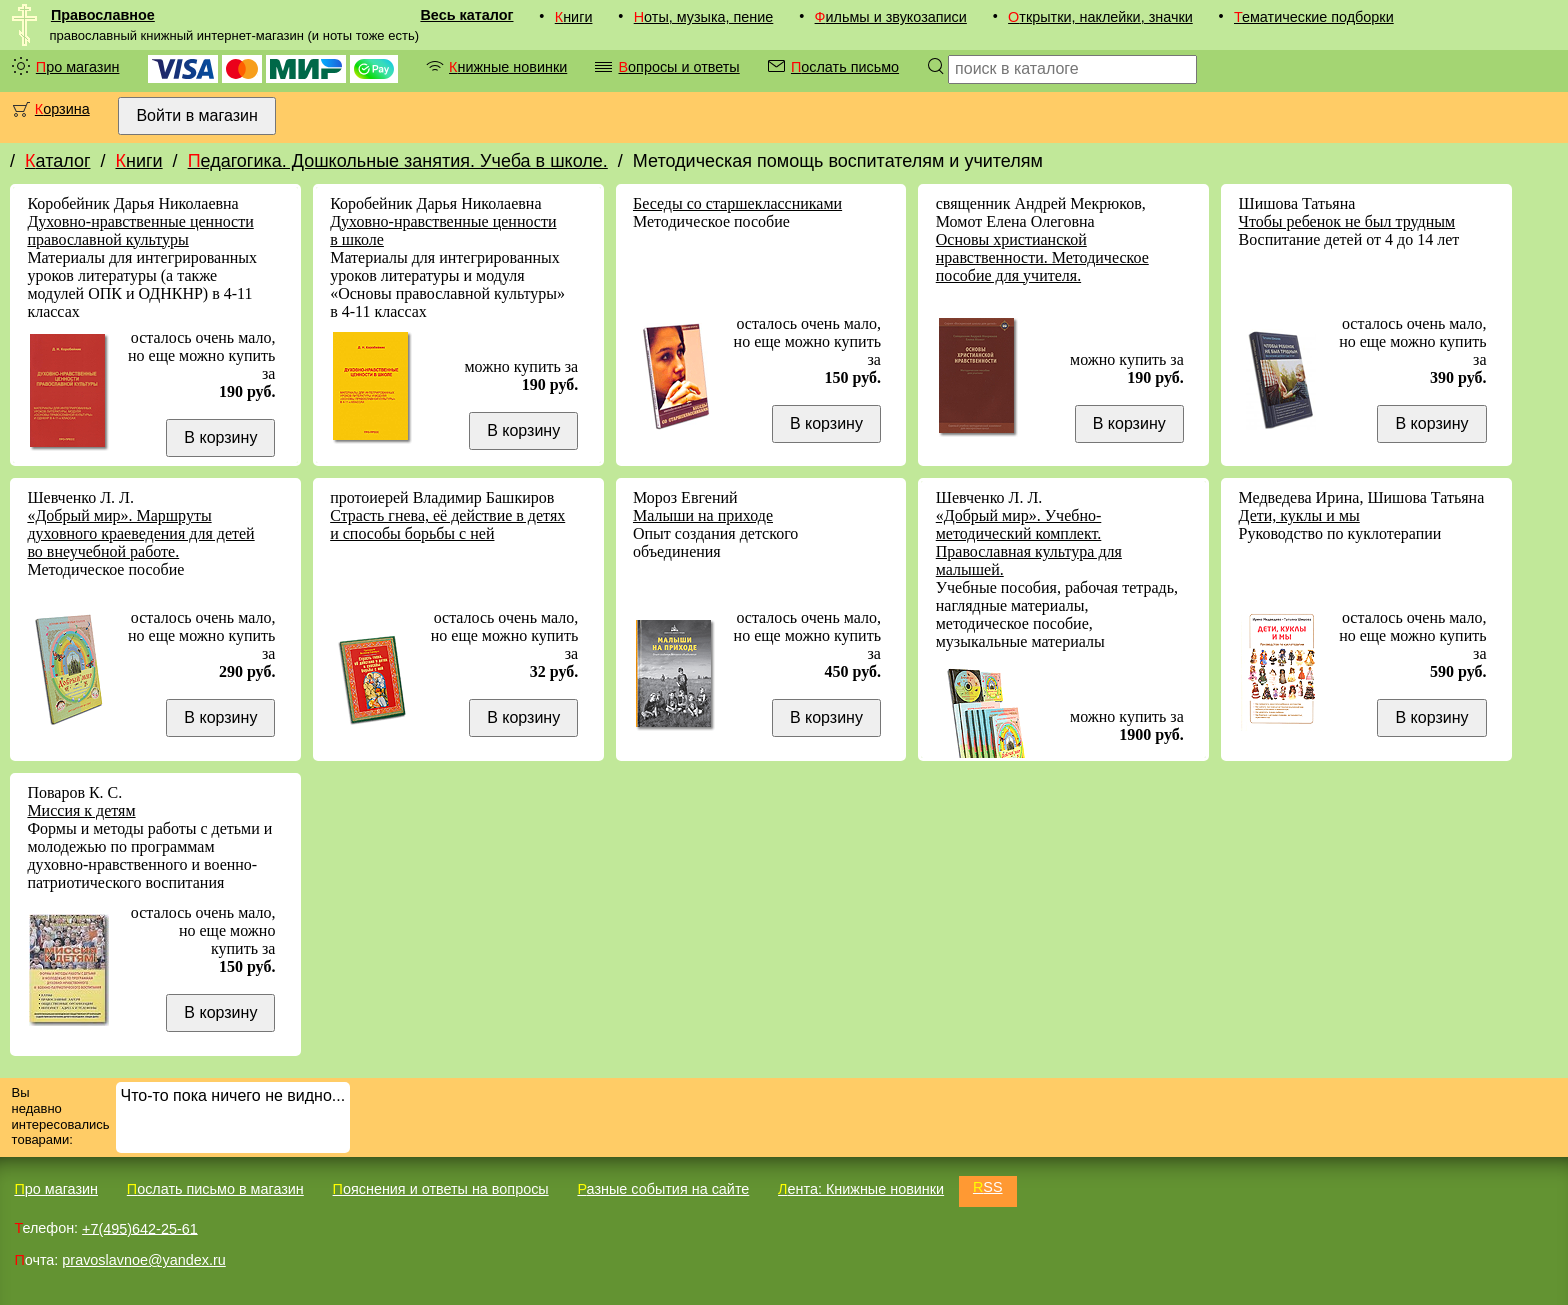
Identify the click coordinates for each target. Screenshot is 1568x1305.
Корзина (62, 109)
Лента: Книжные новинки (861, 1189)
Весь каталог (466, 15)
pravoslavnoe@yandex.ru (143, 1260)
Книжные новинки (508, 67)
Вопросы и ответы (678, 67)
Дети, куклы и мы (1299, 515)
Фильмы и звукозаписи (891, 17)
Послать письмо (845, 67)
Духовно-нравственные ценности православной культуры (140, 230)
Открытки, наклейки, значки (1100, 17)
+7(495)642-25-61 (140, 1228)
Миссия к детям (81, 810)
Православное (103, 15)
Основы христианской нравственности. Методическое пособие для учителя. (1042, 257)
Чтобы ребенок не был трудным (1347, 221)
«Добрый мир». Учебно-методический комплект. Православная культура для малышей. (1029, 542)
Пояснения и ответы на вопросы (441, 1189)
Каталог (57, 161)
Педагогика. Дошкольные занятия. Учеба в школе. (398, 161)
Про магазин (78, 67)
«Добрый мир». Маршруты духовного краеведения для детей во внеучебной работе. (140, 533)
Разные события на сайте (663, 1189)
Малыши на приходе (703, 515)
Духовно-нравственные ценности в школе (443, 230)
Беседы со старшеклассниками (737, 203)
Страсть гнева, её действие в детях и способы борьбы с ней (447, 524)
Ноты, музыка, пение (704, 17)
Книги (574, 17)
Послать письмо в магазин (215, 1189)
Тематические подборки (1314, 17)
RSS (988, 1187)
